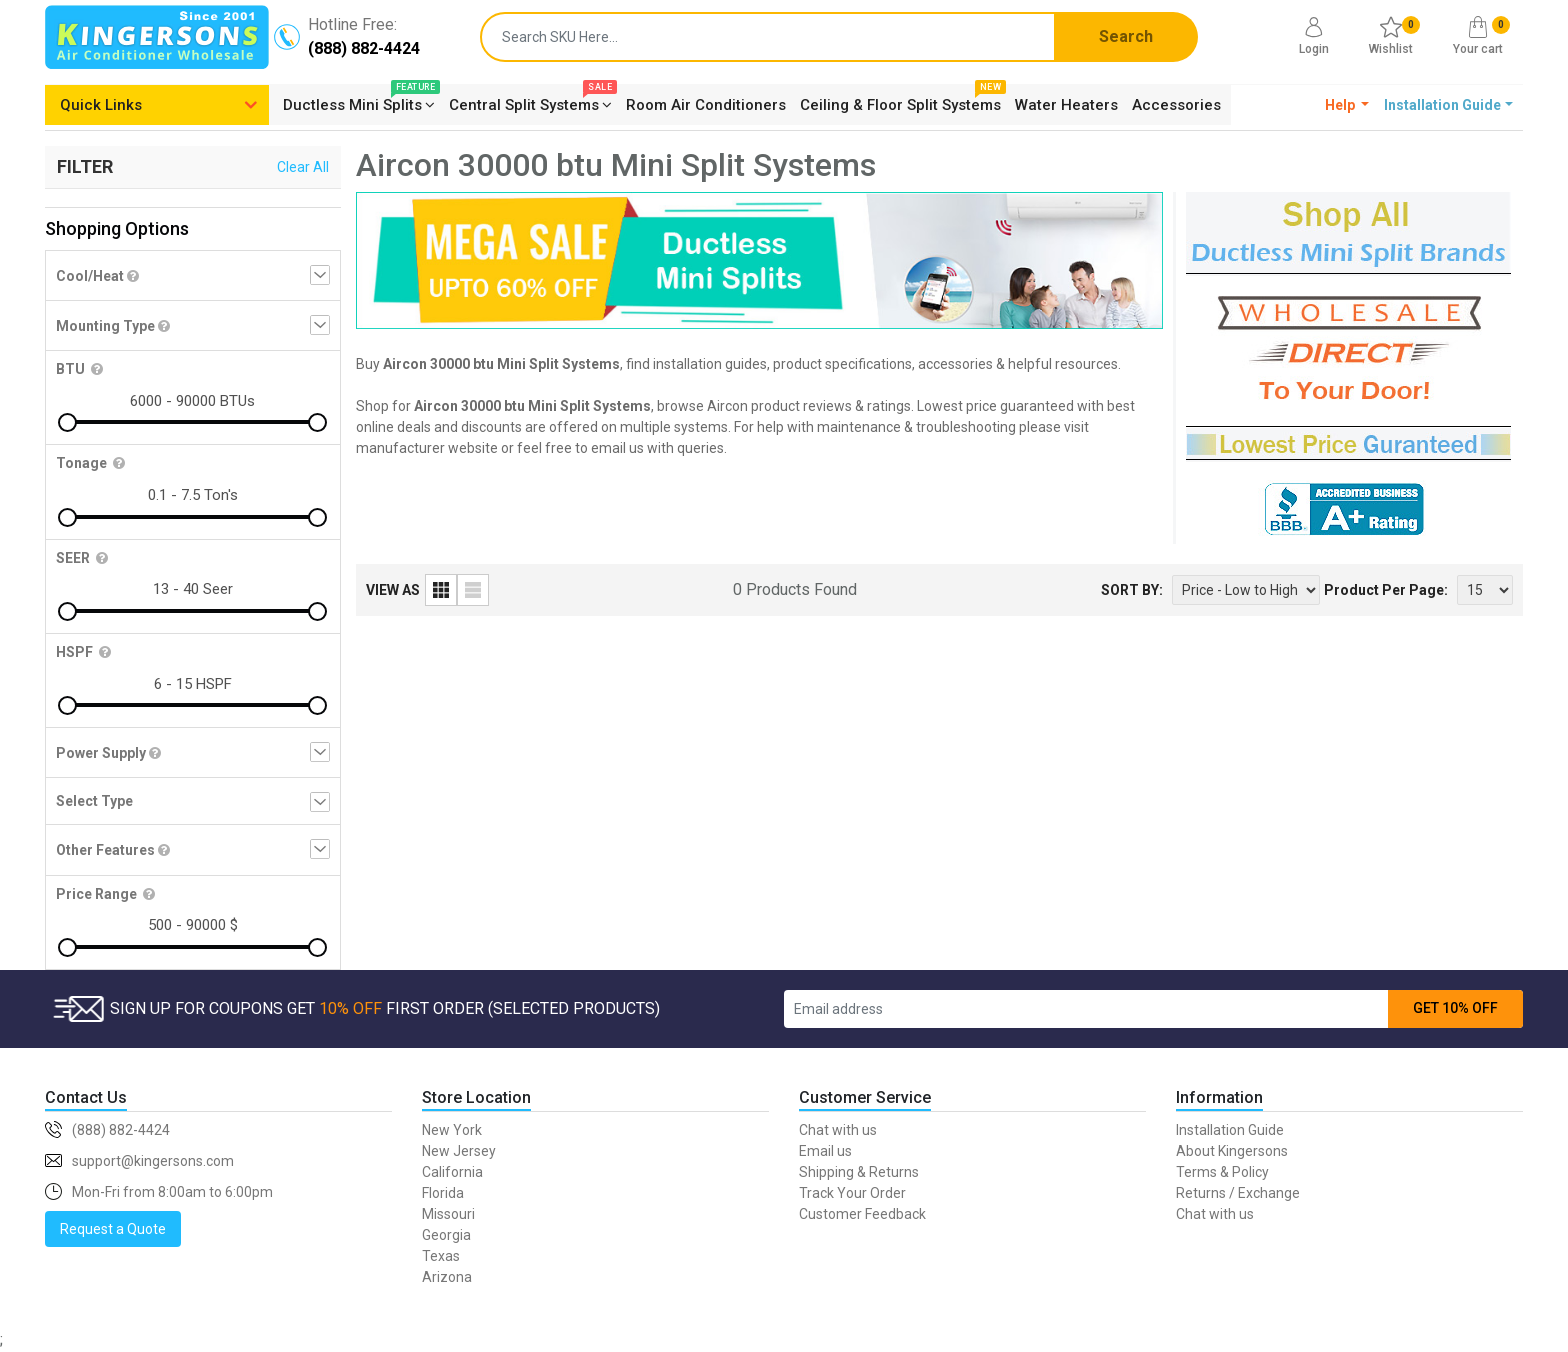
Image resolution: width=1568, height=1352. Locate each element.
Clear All (303, 167)
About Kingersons (1232, 1151)
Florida (443, 1193)
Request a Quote (113, 1229)
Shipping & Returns (859, 1172)
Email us (825, 1151)
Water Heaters (1066, 105)
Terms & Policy (1222, 1172)
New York (452, 1130)
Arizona (447, 1277)
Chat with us (838, 1130)
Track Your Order (852, 1193)
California (452, 1172)
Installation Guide (1230, 1130)
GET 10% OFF (1455, 1008)
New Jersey (459, 1151)
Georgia (446, 1235)
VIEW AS (393, 590)
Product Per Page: (1386, 590)
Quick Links (101, 105)
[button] (1347, 105)
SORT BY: (1132, 590)
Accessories (1176, 105)
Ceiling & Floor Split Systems (900, 102)
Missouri (448, 1214)
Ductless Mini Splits (359, 102)
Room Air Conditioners (706, 105)
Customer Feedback (862, 1214)
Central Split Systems (530, 102)
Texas (441, 1256)
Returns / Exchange (1238, 1193)
